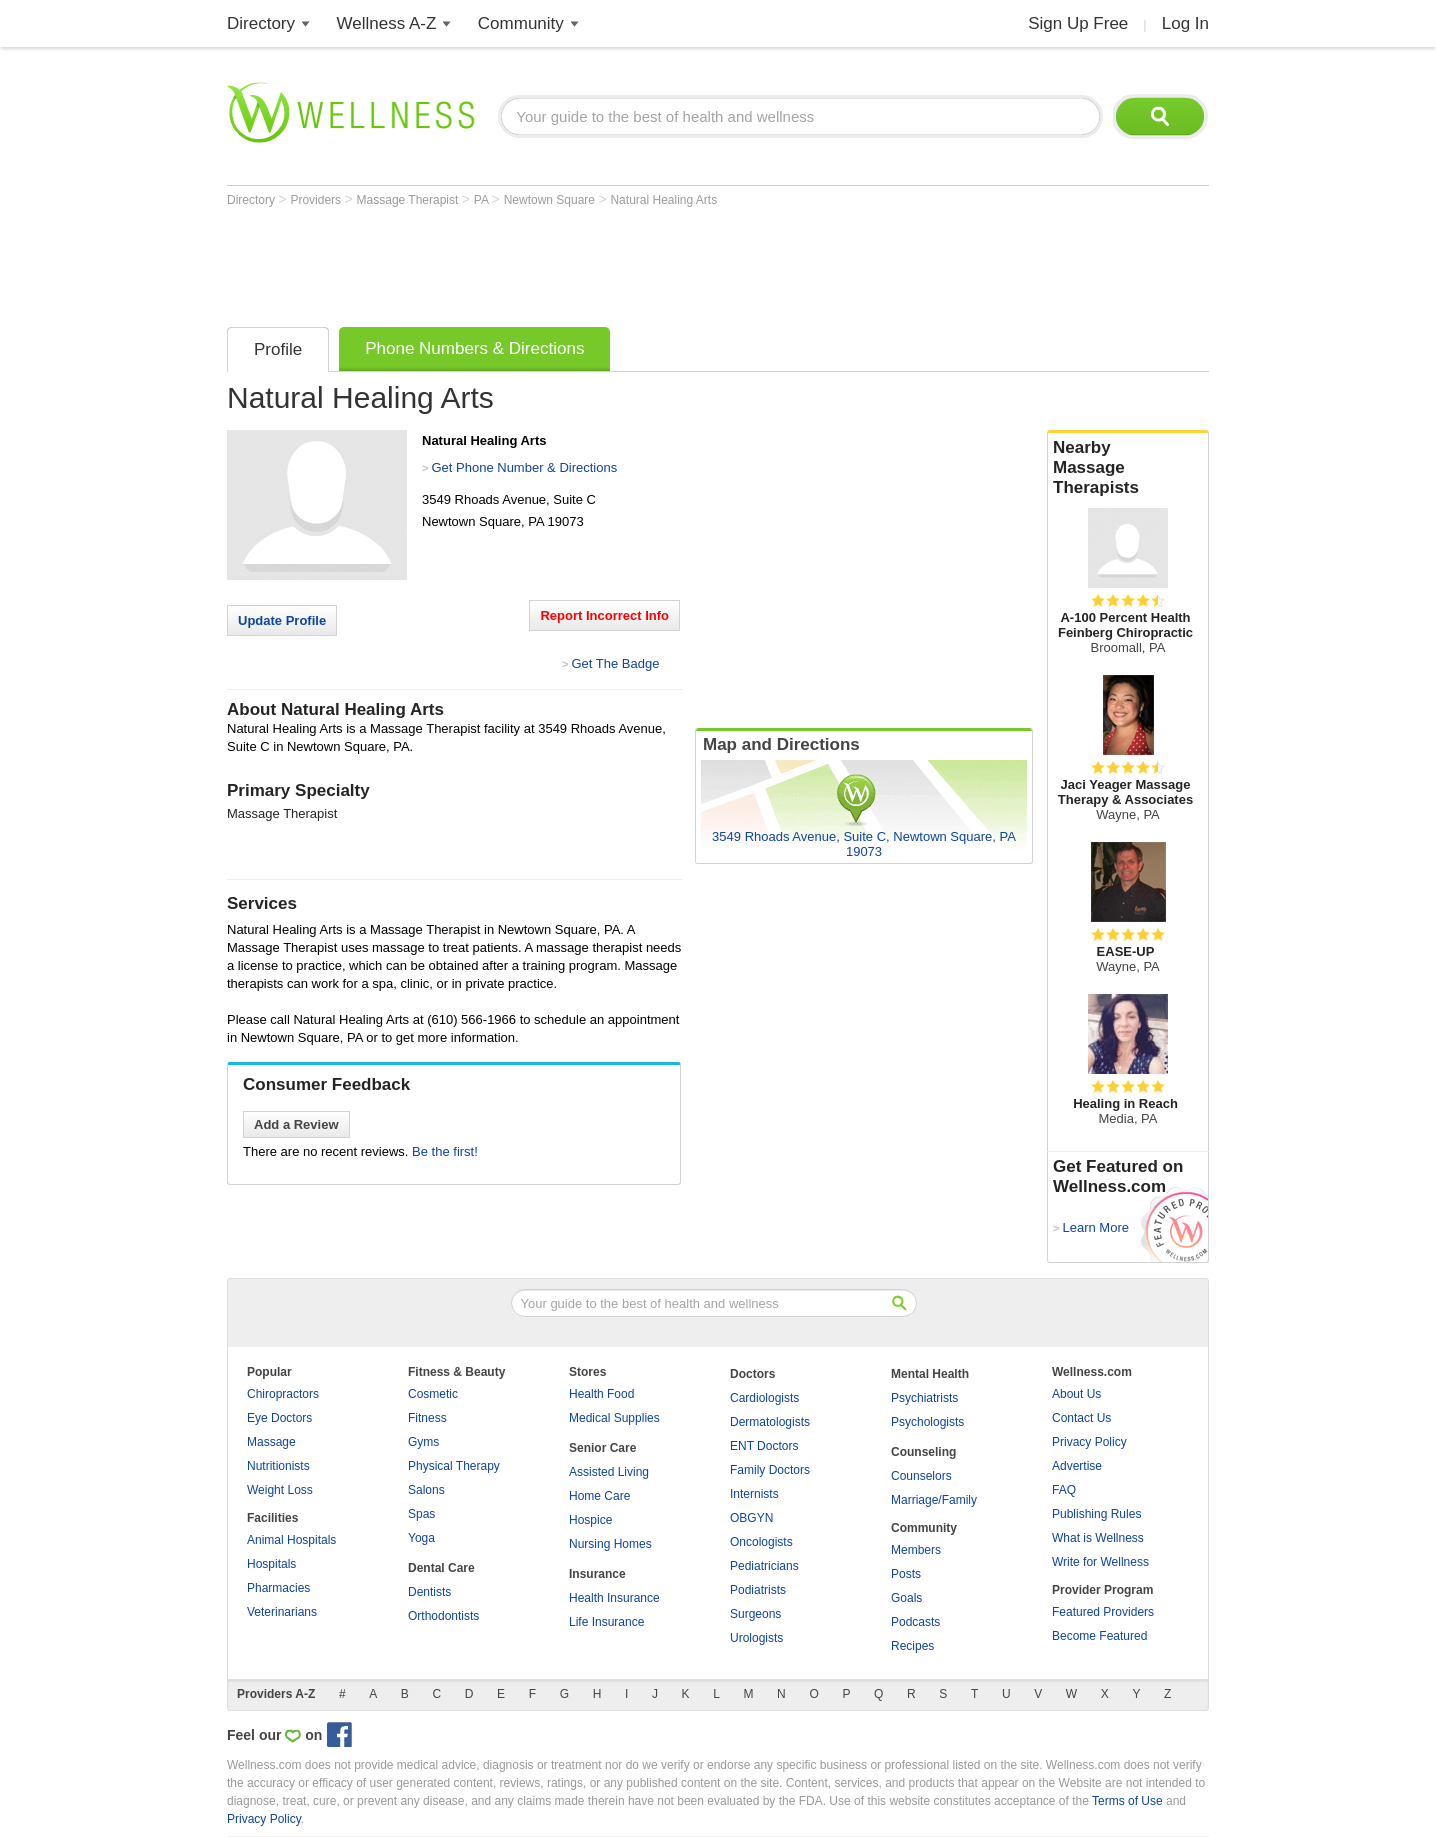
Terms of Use (1127, 1801)
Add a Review (296, 1124)
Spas (421, 1514)
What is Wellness (1098, 1538)
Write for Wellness (1100, 1562)
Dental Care (441, 1568)
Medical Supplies (614, 1418)
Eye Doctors (279, 1418)
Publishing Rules (1096, 1514)
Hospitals (271, 1564)
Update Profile (282, 620)
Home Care (599, 1496)
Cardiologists (764, 1398)
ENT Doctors (764, 1446)
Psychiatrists (924, 1398)
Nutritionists (278, 1466)
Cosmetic (433, 1394)
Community (521, 23)
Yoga (421, 1538)
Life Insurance (606, 1622)
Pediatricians (764, 1566)
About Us (1076, 1394)
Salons (426, 1490)
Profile (278, 349)
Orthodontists (443, 1616)
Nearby (1128, 468)
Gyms (423, 1442)
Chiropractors (283, 1394)
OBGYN (751, 1518)
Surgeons (755, 1614)
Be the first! (445, 1151)
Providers (317, 200)
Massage (271, 1442)
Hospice (590, 1520)
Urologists (756, 1638)
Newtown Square (551, 200)
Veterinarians (282, 1612)
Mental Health (930, 1374)
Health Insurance (614, 1598)
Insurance (597, 1574)
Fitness (427, 1418)
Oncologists (761, 1542)
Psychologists (927, 1422)
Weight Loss (280, 1490)
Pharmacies (278, 1588)
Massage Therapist (409, 200)
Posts (906, 1574)
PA (483, 200)
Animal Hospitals (291, 1540)
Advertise (1077, 1466)
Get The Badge (615, 663)
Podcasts (915, 1622)
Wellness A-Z (387, 23)
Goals (906, 1598)
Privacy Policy (1089, 1442)
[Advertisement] (591, 262)
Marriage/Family (934, 1500)
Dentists (429, 1592)
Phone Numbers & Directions (474, 348)
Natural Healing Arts (663, 200)
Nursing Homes (610, 1544)
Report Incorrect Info (604, 615)
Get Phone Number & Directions (524, 467)
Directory (261, 23)
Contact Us (1081, 1418)
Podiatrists (758, 1590)
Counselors (921, 1476)
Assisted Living (609, 1472)
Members (916, 1550)
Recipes (912, 1646)
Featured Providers (1103, 1612)
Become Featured (1099, 1636)
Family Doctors (770, 1470)
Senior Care (602, 1448)
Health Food (601, 1394)
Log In (1185, 23)
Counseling (923, 1452)
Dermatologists (770, 1422)
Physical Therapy (454, 1466)
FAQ (1064, 1490)
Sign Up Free (1078, 23)
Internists (754, 1494)
